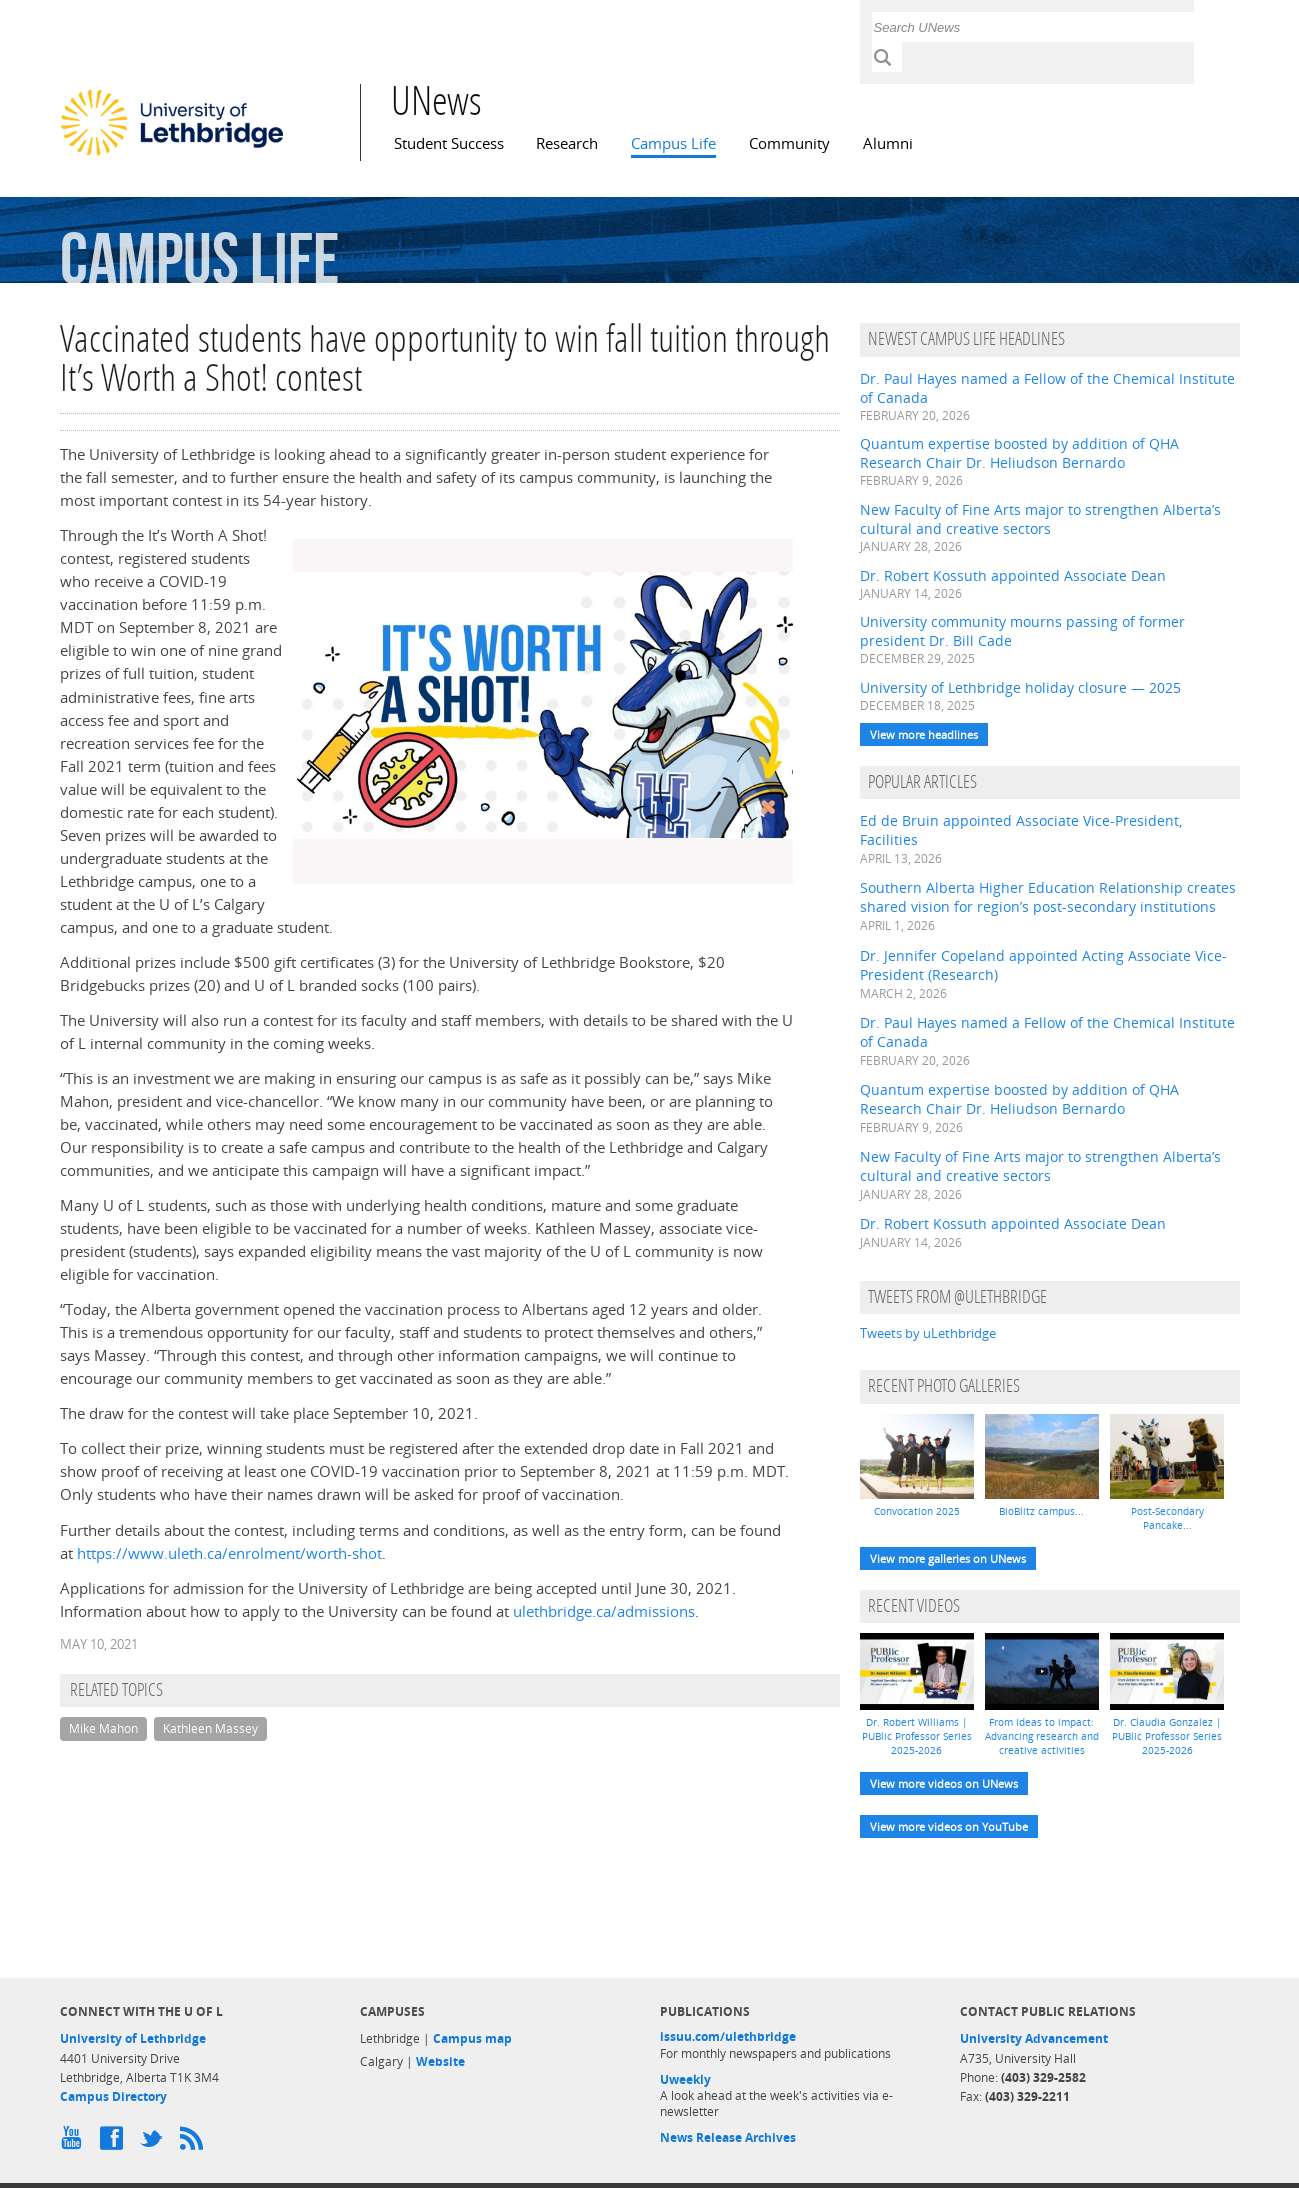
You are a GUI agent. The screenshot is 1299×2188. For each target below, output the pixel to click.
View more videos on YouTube (949, 1826)
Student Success (449, 143)
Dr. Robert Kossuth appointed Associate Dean (1013, 575)
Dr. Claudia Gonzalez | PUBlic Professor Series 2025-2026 (1167, 1736)
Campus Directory (113, 2096)
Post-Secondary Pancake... (1167, 1518)
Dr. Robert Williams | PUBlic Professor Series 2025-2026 (917, 1736)
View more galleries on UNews (948, 1558)
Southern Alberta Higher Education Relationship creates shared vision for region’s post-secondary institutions (1048, 897)
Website (440, 2061)
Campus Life (673, 143)
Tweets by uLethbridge (928, 1333)
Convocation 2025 (917, 1511)
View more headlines (924, 734)
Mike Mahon (103, 1728)
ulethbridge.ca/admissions (604, 1611)
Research (567, 143)
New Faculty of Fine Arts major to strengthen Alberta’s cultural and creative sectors (1040, 519)
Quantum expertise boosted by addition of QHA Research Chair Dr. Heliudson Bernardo (1019, 453)
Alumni (888, 143)
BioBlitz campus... (1041, 1511)
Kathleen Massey (210, 1728)
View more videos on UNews (944, 1783)
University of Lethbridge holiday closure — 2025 (1020, 687)
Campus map (472, 2038)
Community (789, 143)
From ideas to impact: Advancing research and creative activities (1042, 1736)
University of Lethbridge (133, 2038)
